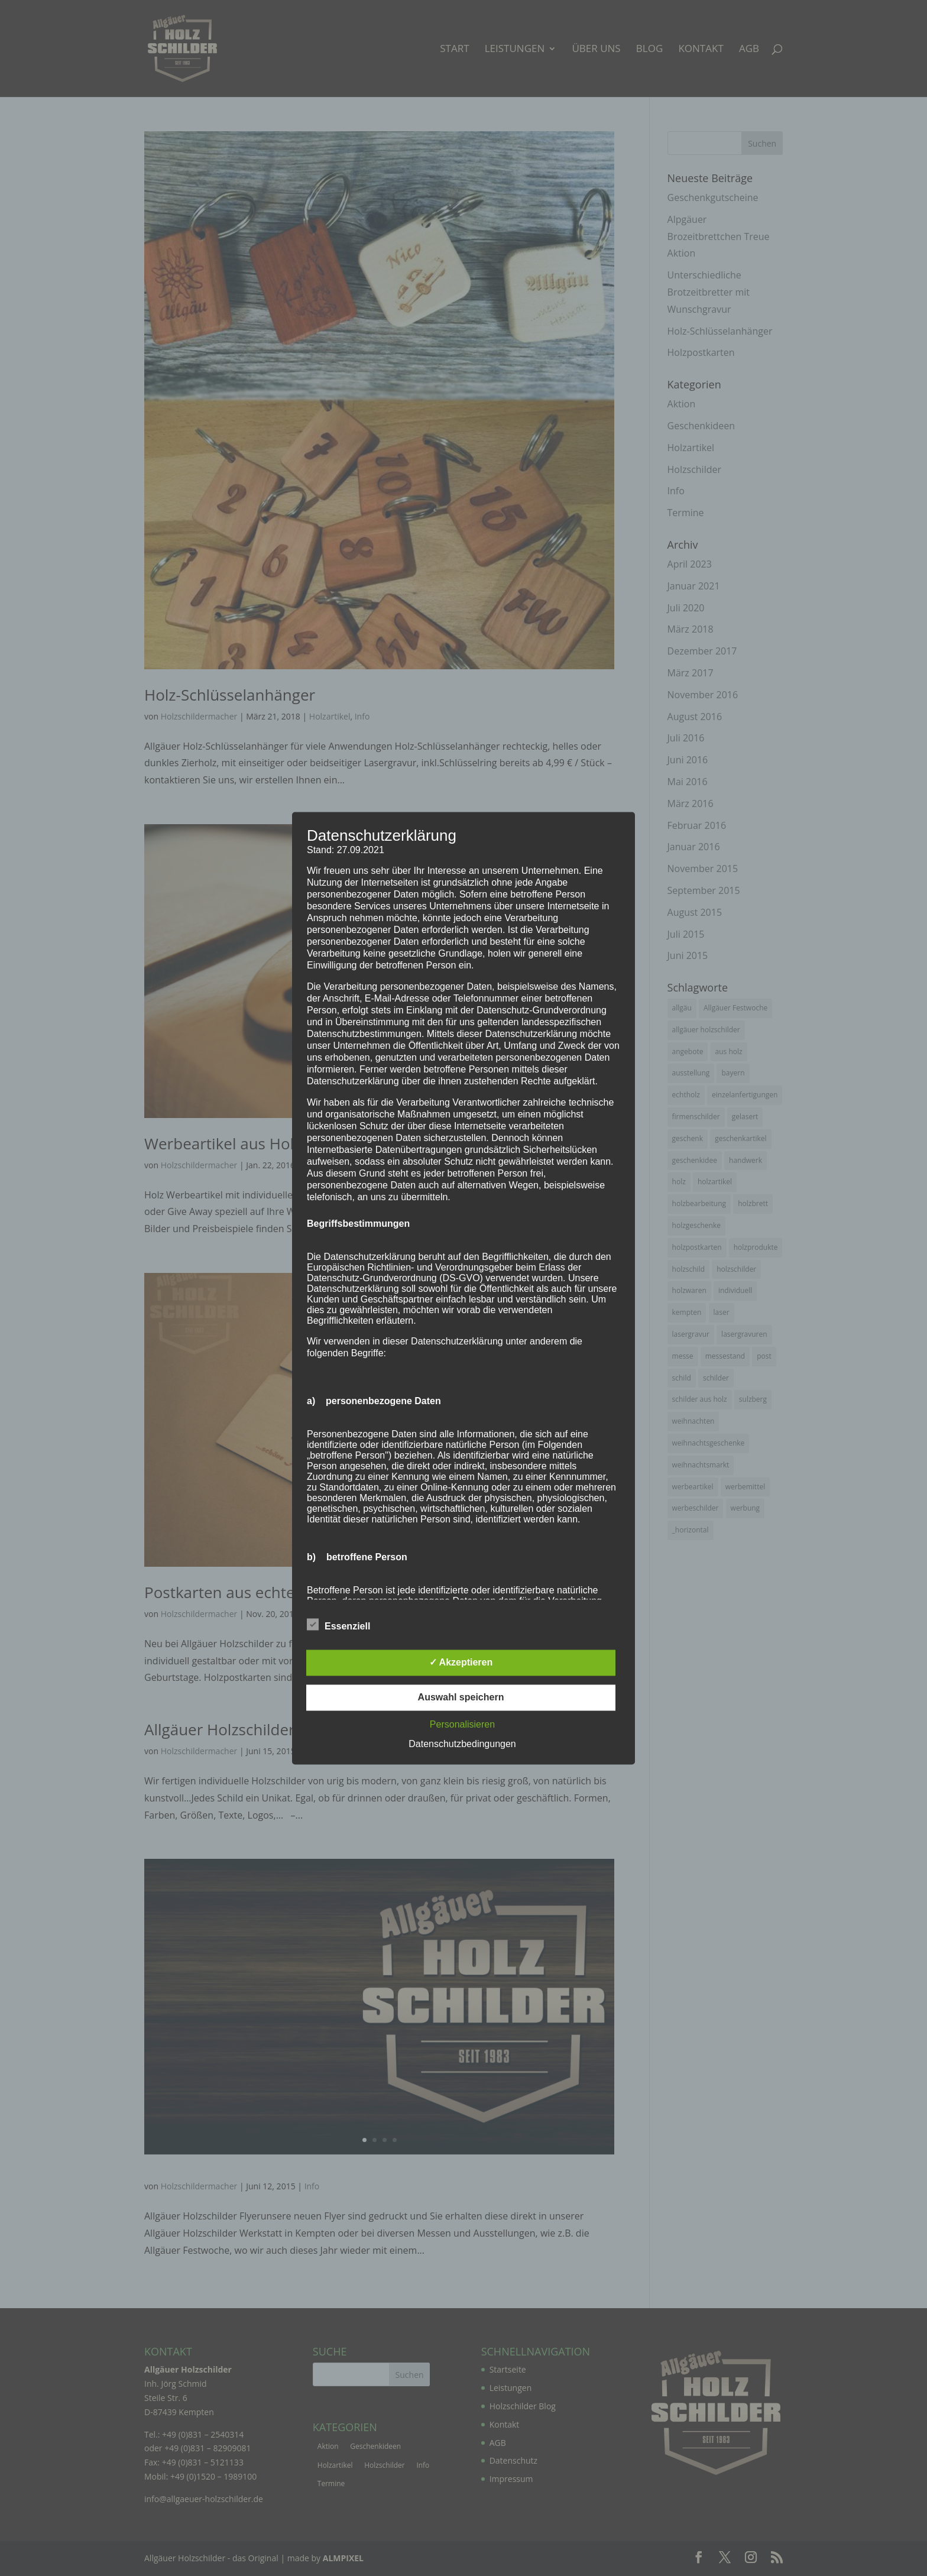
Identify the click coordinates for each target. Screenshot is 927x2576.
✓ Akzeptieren (461, 1662)
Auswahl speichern (461, 1697)
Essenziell (338, 1624)
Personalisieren (462, 1724)
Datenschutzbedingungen (462, 1744)
